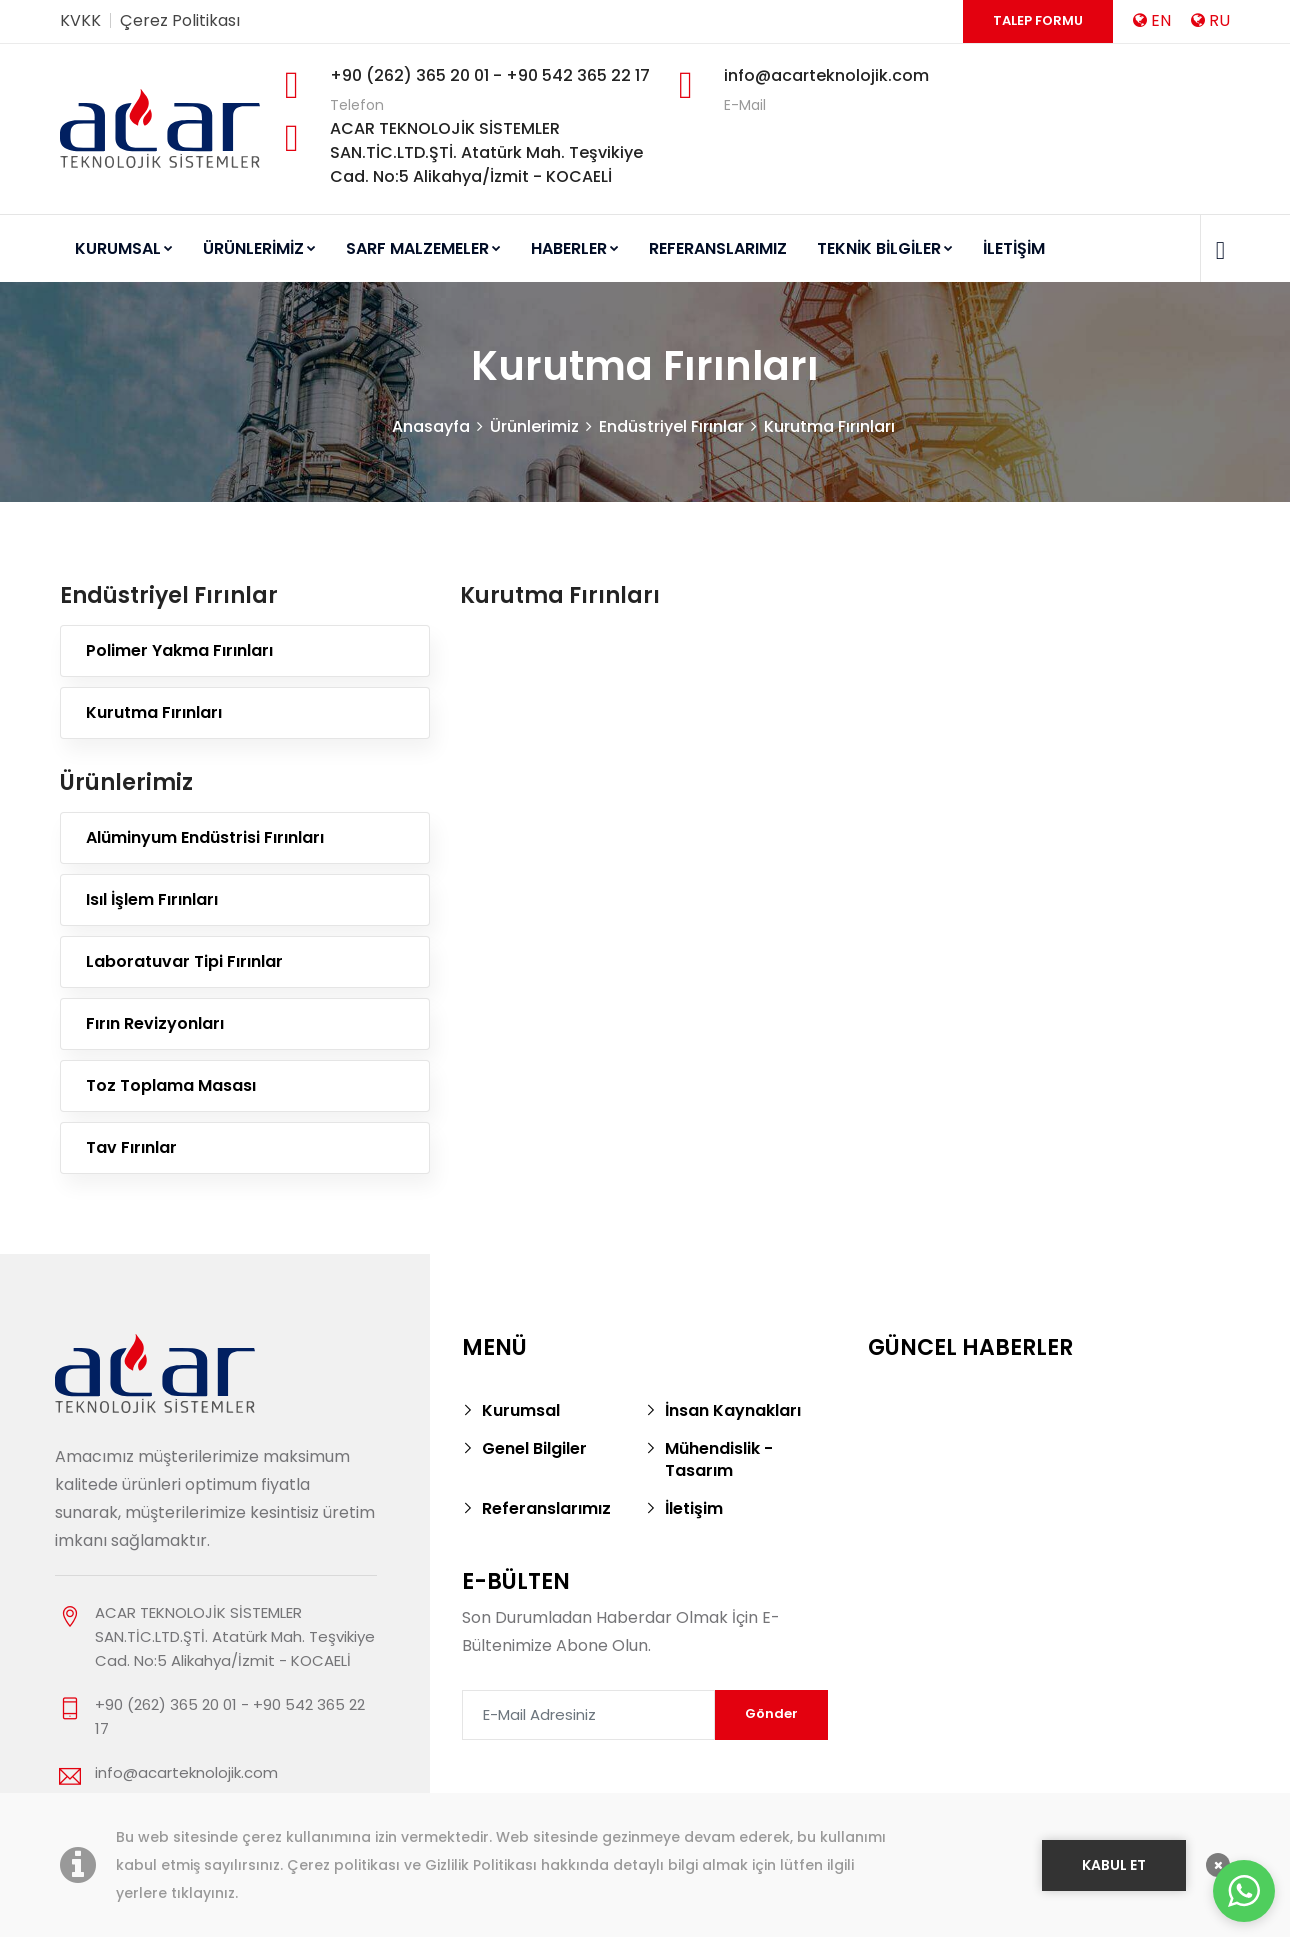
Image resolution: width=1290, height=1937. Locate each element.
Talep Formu (1038, 20)
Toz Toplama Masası (171, 1085)
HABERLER (575, 248)
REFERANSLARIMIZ (718, 248)
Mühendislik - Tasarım (719, 1459)
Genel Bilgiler (534, 1448)
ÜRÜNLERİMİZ (259, 248)
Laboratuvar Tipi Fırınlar (184, 961)
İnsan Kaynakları (733, 1410)
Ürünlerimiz (534, 426)
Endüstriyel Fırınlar (671, 426)
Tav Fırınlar (131, 1147)
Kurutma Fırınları (829, 426)
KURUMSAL (124, 248)
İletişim (694, 1508)
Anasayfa (431, 426)
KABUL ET (1114, 1865)
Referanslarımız (546, 1508)
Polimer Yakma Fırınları (179, 650)
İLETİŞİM (1014, 248)
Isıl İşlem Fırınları (152, 899)
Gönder (771, 1713)
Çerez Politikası (180, 20)
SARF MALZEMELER (423, 248)
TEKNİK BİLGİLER (885, 248)
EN (1152, 20)
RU (1210, 20)
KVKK (80, 20)
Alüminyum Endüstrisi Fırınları (205, 837)
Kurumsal (521, 1410)
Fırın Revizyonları (155, 1023)
